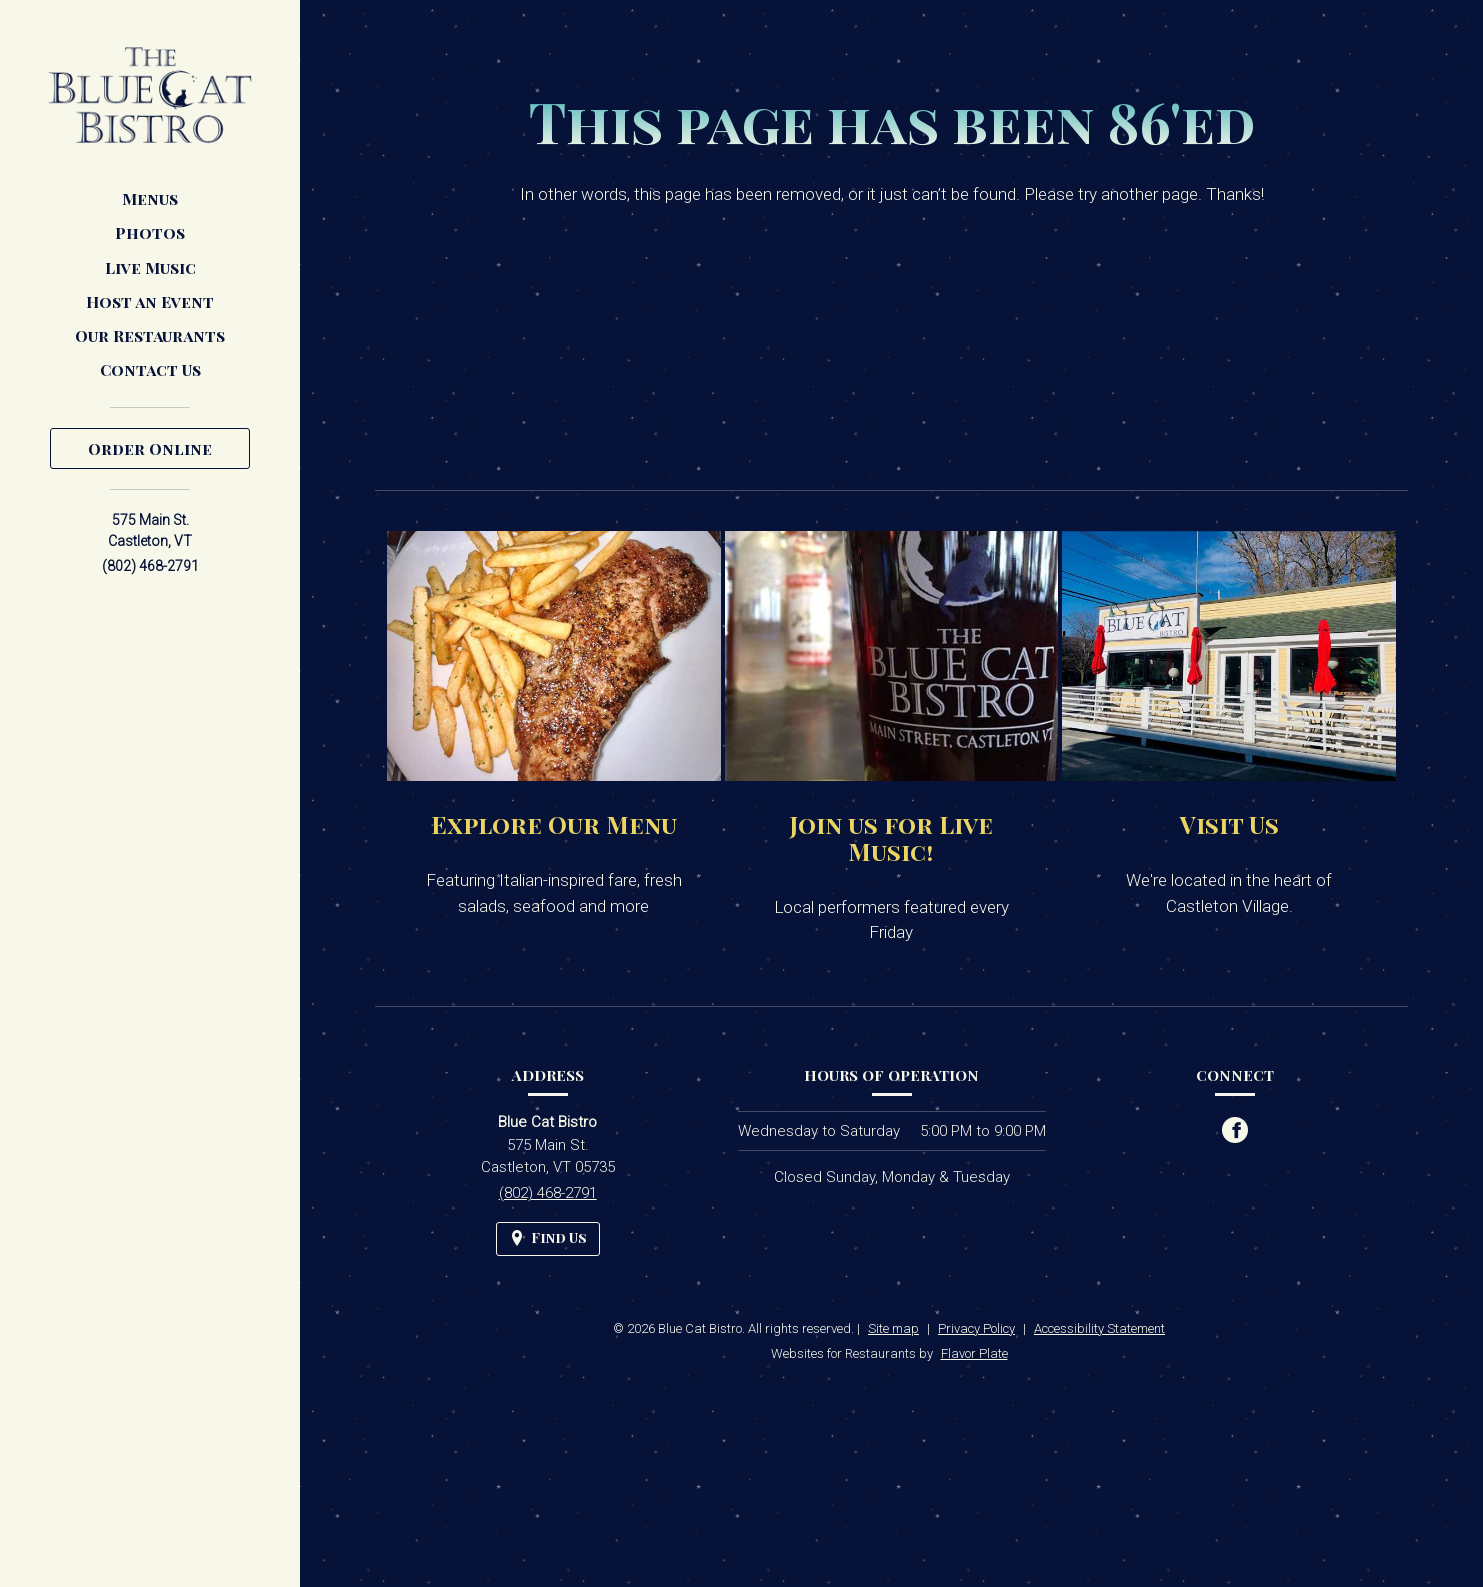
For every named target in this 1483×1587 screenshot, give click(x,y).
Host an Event (150, 301)
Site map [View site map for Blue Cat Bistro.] (893, 1328)
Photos (150, 232)
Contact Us (150, 369)
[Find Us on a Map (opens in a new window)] (548, 1238)
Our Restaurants (150, 335)
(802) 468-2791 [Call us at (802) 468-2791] (150, 566)
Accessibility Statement (1099, 1328)
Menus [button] (150, 198)
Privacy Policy (976, 1328)
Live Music (150, 267)
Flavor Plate (974, 1353)
